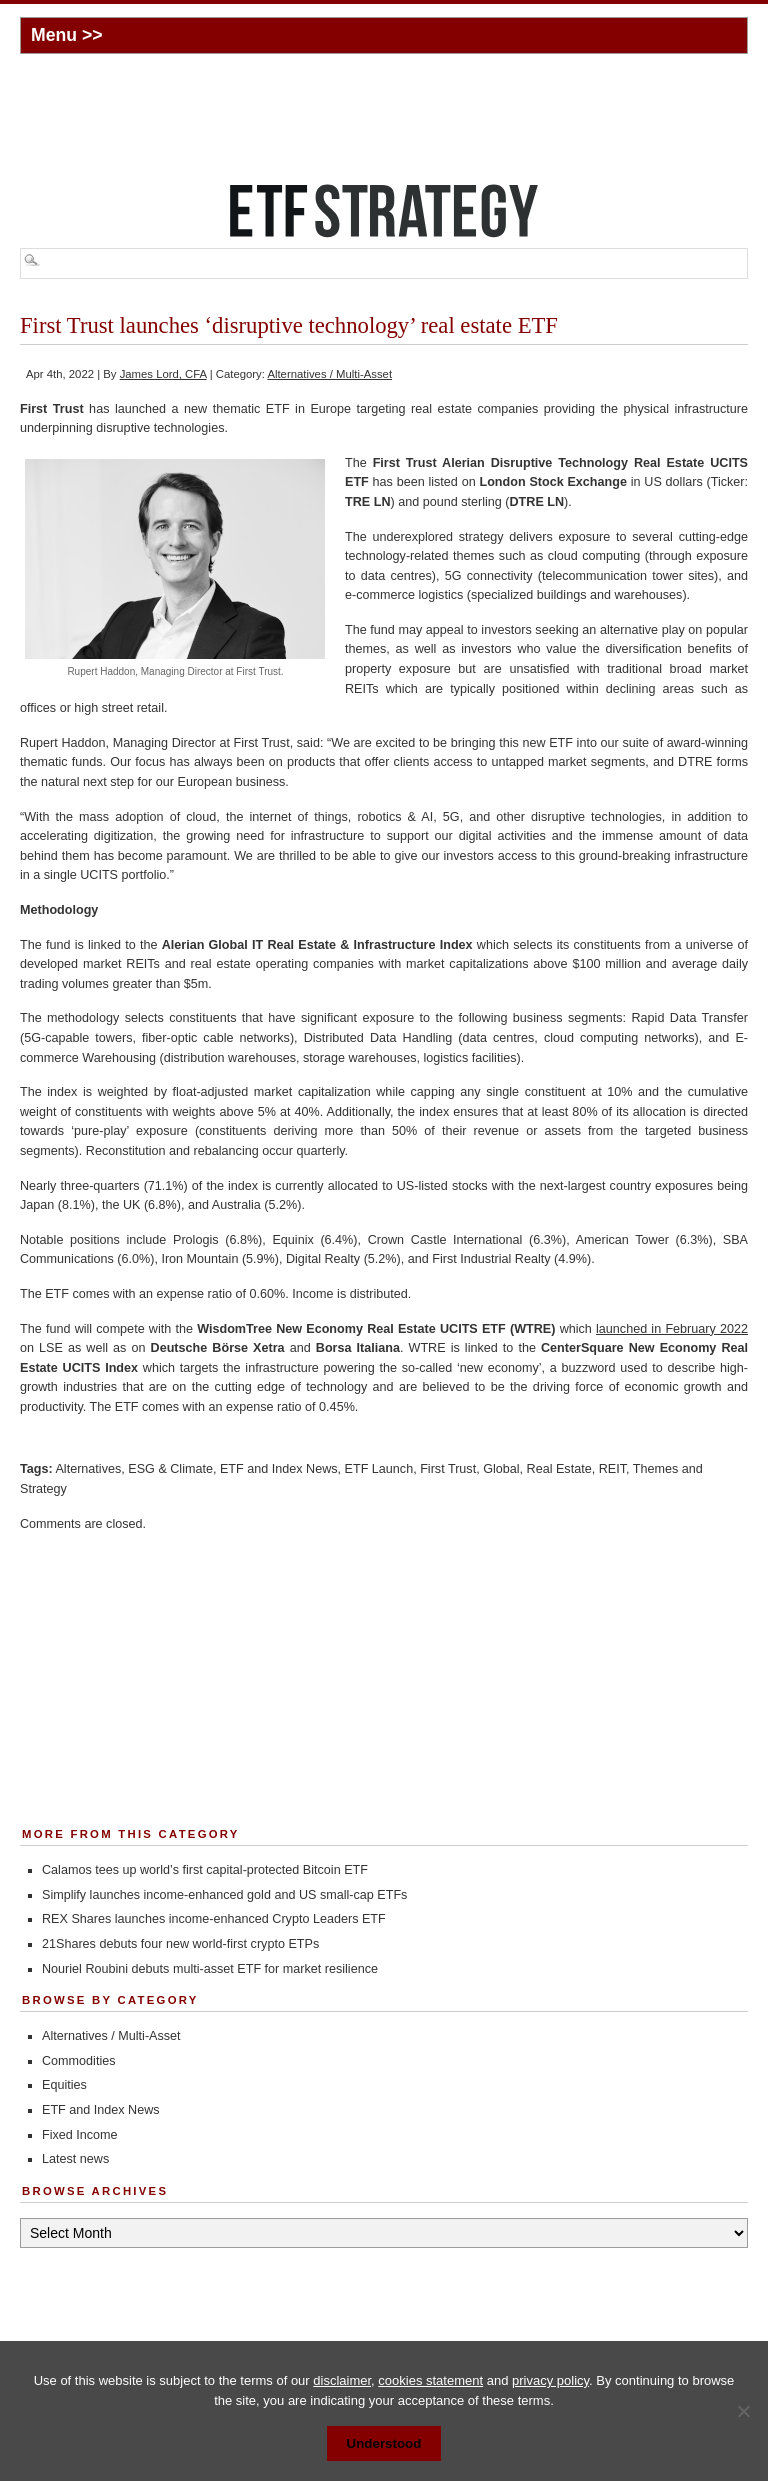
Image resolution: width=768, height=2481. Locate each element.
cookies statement (430, 2380)
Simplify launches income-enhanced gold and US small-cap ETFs (224, 1895)
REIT (612, 1469)
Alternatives (88, 1469)
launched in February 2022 (672, 1329)
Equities (64, 2085)
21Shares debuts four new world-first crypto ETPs (180, 1944)
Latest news (75, 2159)
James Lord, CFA (163, 374)
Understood (384, 2443)
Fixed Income (80, 2135)
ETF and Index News (279, 1469)
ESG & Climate (170, 1469)
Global (501, 1469)
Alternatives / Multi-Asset (329, 374)
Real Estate (559, 1469)
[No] (743, 2411)
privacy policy (550, 2380)
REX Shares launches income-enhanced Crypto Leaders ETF (214, 1919)
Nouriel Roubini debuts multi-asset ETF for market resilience (210, 1969)
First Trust (448, 1469)
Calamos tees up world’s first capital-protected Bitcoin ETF (205, 1870)
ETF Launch (379, 1469)
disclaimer (342, 2380)
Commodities (78, 2061)
